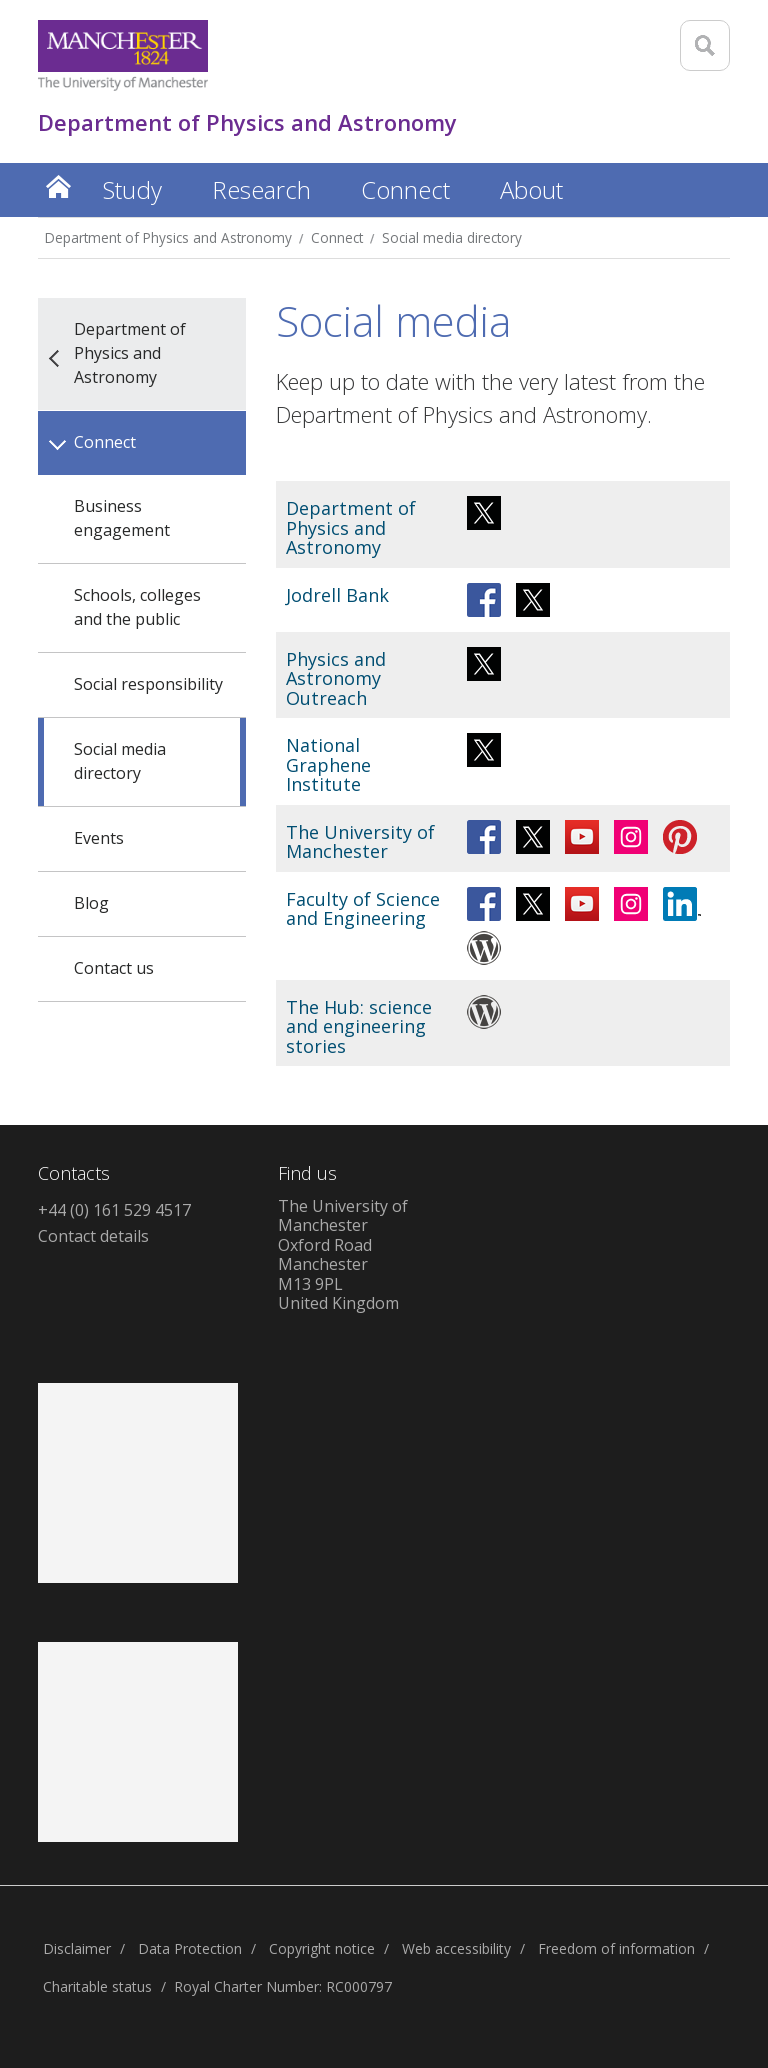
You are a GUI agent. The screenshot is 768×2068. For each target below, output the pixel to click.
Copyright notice (322, 1948)
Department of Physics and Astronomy (168, 237)
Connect (337, 237)
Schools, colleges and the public (137, 607)
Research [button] (261, 189)
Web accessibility (456, 1948)
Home (58, 186)
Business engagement (122, 518)
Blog (91, 903)
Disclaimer (77, 1948)
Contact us (114, 968)
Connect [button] (405, 189)
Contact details (93, 1236)
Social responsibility (148, 684)
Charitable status (97, 1986)
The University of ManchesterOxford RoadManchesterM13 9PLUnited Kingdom (343, 1255)
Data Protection (190, 1948)
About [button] (531, 189)
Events (99, 838)
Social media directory (452, 237)
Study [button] (132, 189)
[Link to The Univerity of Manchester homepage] (123, 55)
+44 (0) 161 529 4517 (114, 1210)
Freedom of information (616, 1948)
